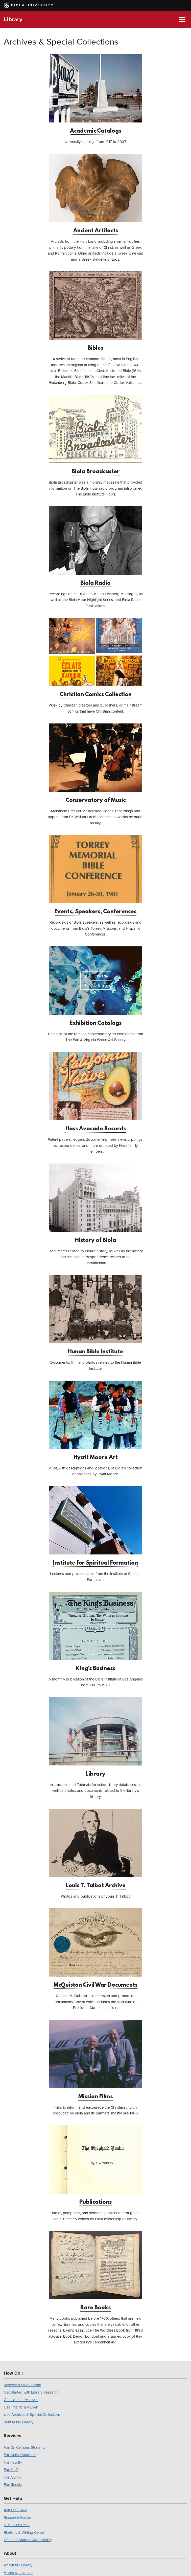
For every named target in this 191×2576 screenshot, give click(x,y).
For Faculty (13, 2462)
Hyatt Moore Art (95, 1421)
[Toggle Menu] (182, 19)
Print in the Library (18, 2422)
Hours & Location (18, 2572)
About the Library (18, 2565)
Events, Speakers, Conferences (95, 875)
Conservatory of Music (95, 763)
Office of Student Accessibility (28, 2540)
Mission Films (95, 2060)
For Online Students (20, 2455)
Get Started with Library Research (31, 2392)
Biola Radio (95, 546)
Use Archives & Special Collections (32, 2414)
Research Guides (18, 2517)
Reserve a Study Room (22, 2385)
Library (13, 19)
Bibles (95, 311)
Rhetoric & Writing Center (24, 2532)
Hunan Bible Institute (95, 1315)
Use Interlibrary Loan (21, 2407)
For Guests (13, 2484)
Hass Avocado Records (95, 1092)
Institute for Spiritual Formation (95, 1526)
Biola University (29, 5)
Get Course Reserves (21, 2400)
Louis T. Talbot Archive (95, 1849)
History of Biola (95, 1204)
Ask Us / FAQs (15, 2510)
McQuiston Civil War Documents (95, 1948)
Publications (95, 2165)
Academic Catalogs (95, 94)
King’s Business (95, 1632)
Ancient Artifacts (95, 194)
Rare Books (95, 2271)
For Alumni (12, 2477)
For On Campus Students (24, 2447)
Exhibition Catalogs (95, 986)
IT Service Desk (17, 2525)
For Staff (11, 2469)
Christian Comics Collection (95, 658)
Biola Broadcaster (95, 435)
